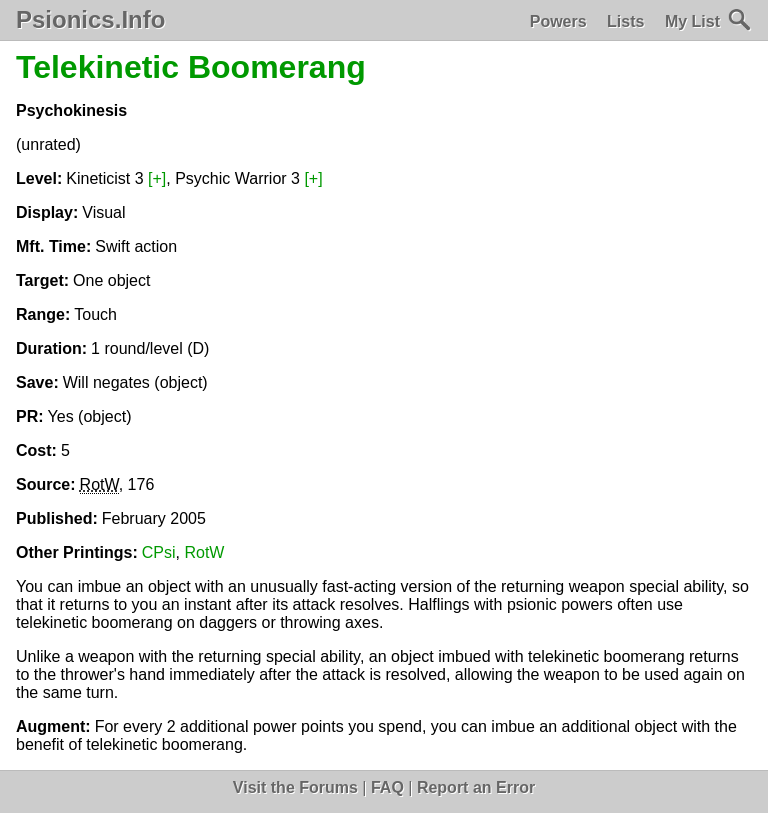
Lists (625, 21)
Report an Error (476, 787)
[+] (157, 178)
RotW (204, 552)
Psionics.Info (90, 20)
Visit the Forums (295, 787)
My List (692, 21)
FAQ (387, 787)
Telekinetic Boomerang (191, 67)
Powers (558, 21)
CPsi (159, 552)
